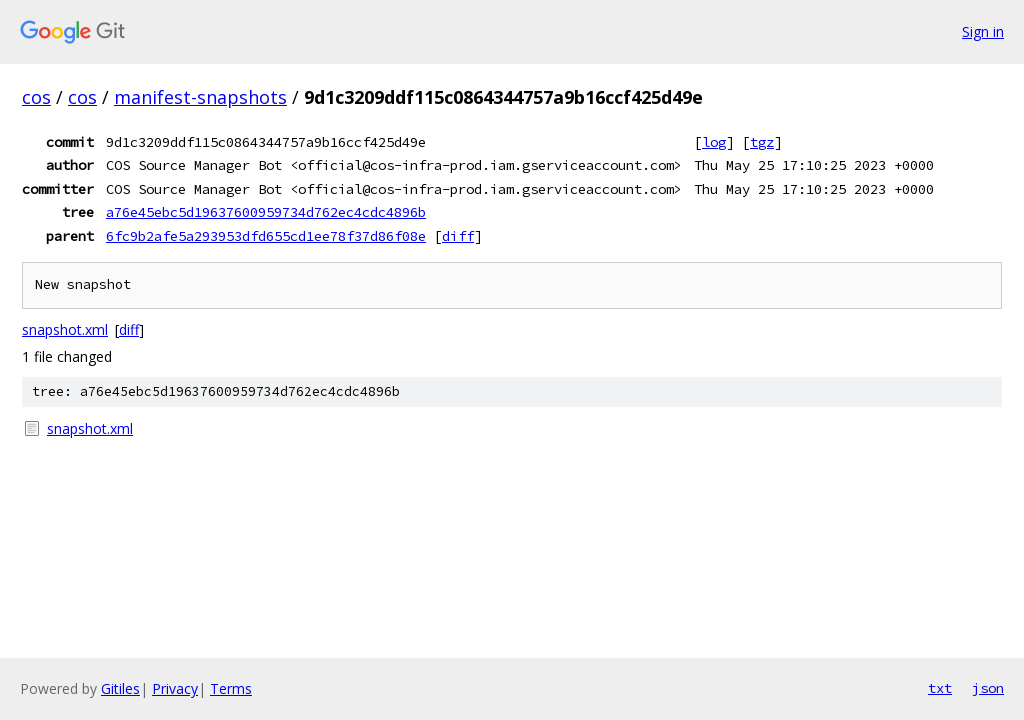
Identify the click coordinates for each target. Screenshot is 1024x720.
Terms (231, 688)
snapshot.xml (65, 329)
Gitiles (120, 688)
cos (36, 97)
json (988, 688)
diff (458, 236)
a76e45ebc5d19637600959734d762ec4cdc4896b (266, 212)
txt (940, 688)
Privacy (175, 688)
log (714, 142)
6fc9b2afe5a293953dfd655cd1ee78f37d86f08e (266, 236)
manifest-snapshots (200, 97)
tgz (762, 142)
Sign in (983, 31)
